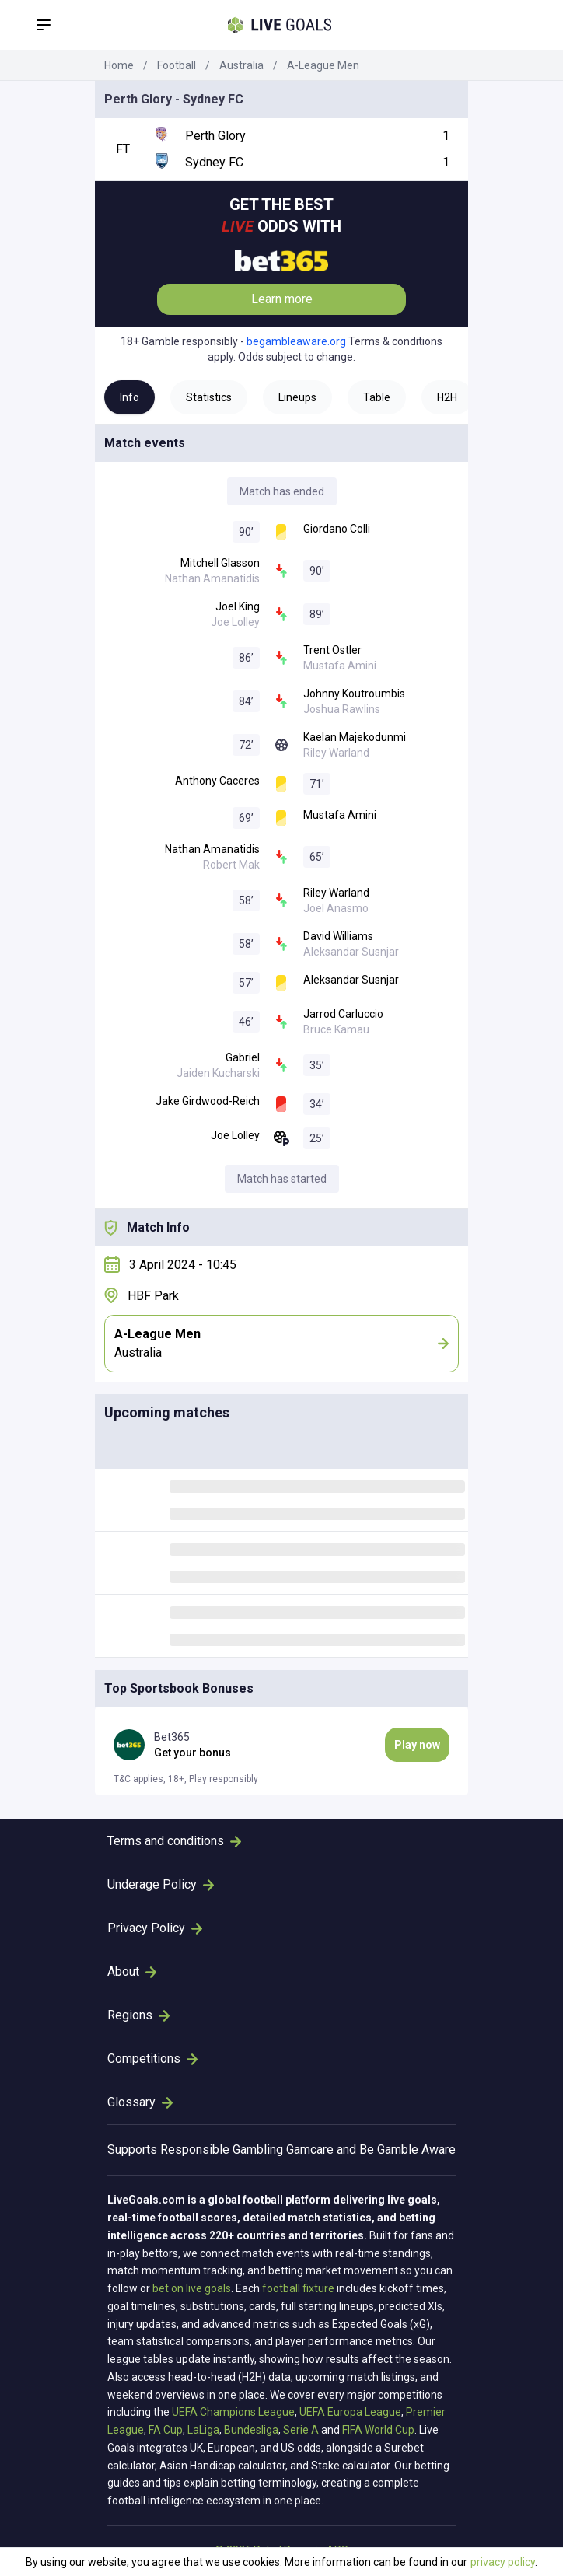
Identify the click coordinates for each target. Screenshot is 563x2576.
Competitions (152, 2058)
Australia (241, 65)
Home (119, 65)
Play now (417, 1745)
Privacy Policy (154, 1928)
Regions (138, 2015)
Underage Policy (160, 1884)
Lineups (297, 397)
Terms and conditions (174, 1840)
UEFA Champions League (233, 2412)
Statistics (209, 397)
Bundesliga (251, 2430)
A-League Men (323, 65)
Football (176, 65)
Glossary (140, 2102)
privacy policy (502, 2562)
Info (129, 397)
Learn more (282, 299)
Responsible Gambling (221, 2149)
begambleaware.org (296, 341)
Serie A (301, 2430)
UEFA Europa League (350, 2412)
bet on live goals (191, 2288)
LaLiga (203, 2430)
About (131, 1971)
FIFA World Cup (378, 2430)
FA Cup (166, 2430)
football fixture (298, 2288)
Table (376, 397)
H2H (447, 397)
